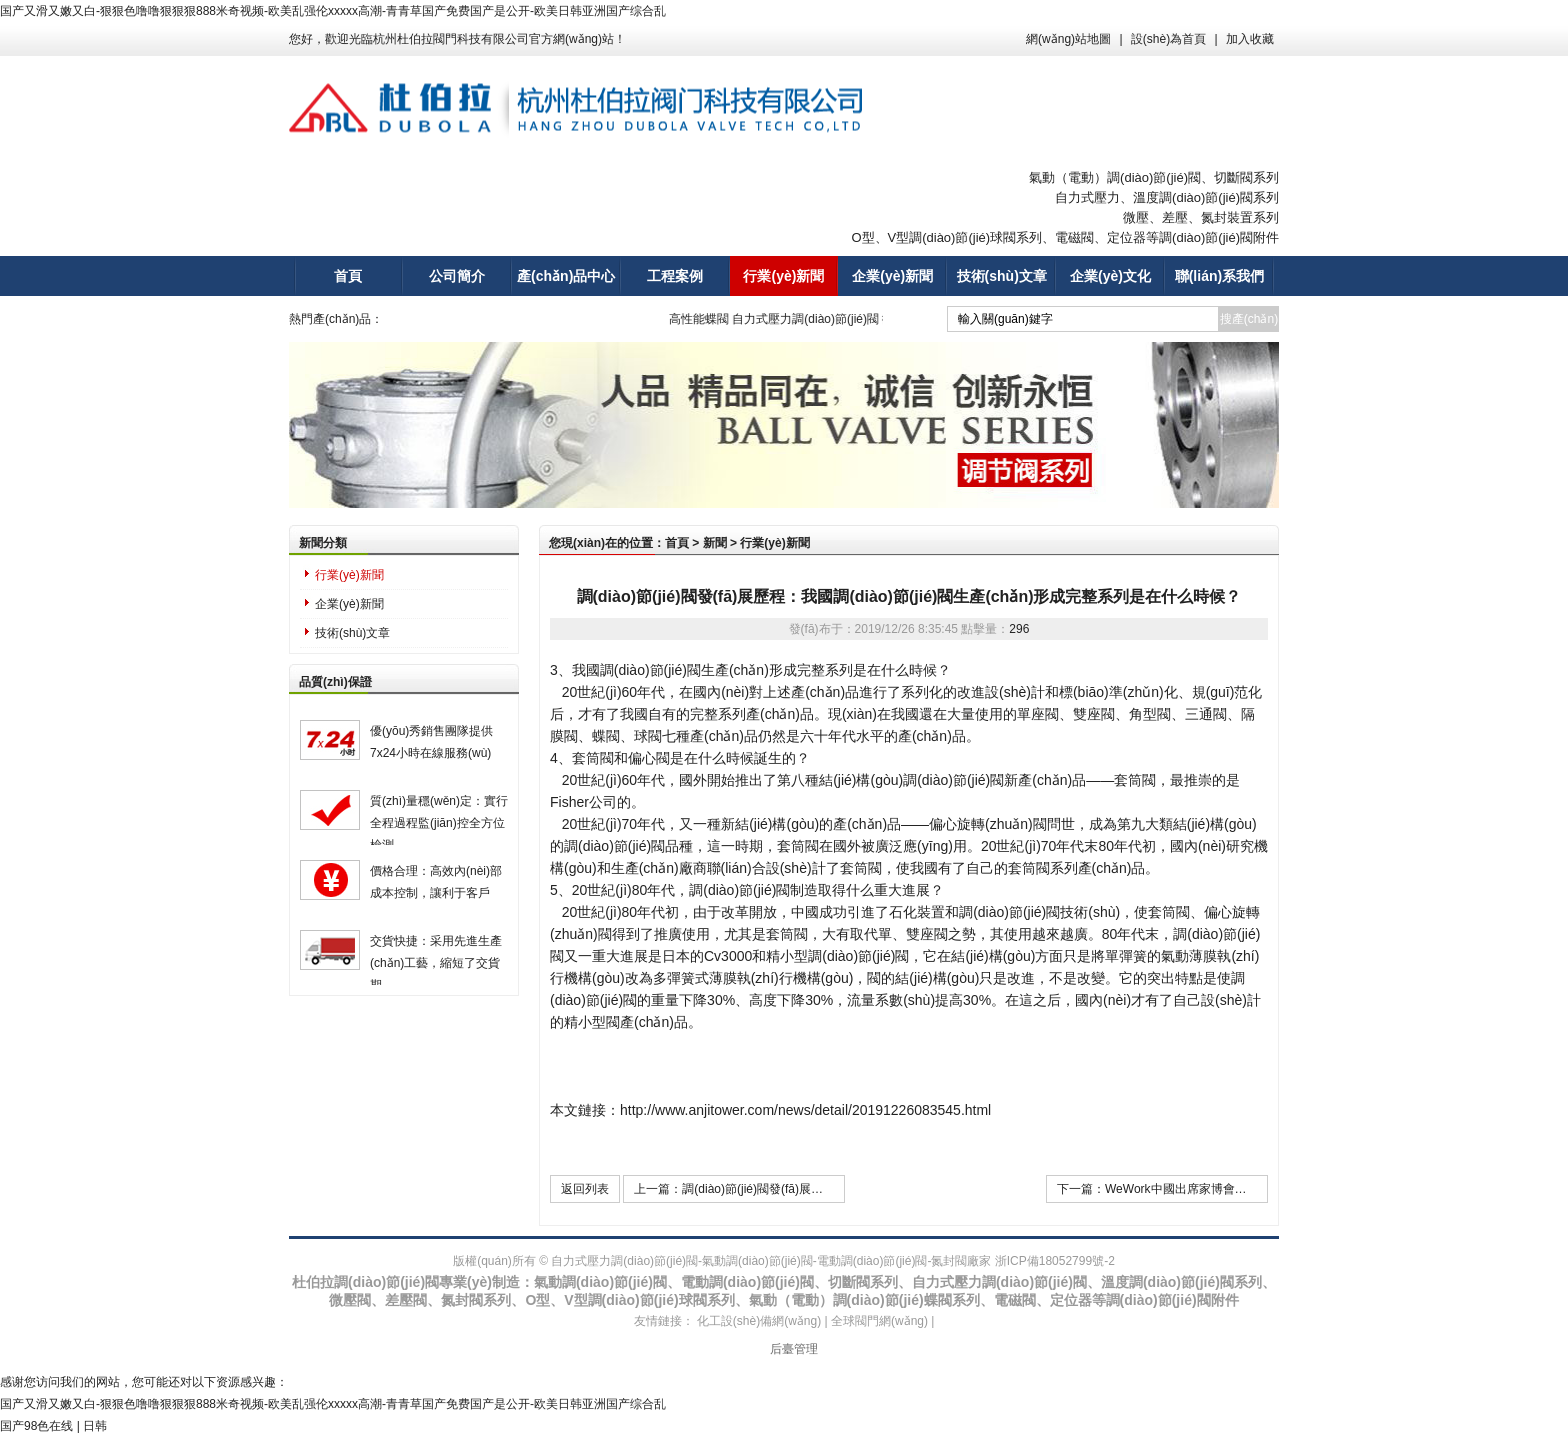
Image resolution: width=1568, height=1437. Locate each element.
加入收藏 (1250, 39)
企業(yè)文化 (1110, 276)
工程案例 (675, 276)
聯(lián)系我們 (1219, 276)
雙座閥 (1094, 714)
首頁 (348, 276)
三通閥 (1206, 714)
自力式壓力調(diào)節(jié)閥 (813, 319)
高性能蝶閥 (706, 319)
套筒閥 (1135, 780)
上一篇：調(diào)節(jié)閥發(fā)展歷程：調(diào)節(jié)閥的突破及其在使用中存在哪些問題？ (739, 1189)
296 (1019, 629)
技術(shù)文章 (1002, 276)
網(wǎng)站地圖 (1068, 39)
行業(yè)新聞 (783, 276)
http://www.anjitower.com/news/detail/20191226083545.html (805, 1110)
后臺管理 (794, 1349)
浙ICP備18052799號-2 (1055, 1261)
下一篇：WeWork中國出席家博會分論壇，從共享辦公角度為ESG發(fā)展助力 (1162, 1189)
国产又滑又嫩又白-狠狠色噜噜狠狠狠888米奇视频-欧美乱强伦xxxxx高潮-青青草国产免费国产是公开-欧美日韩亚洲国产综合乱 (333, 11)
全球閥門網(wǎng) (879, 1321)
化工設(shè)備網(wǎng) (759, 1321)
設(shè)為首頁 (1168, 39)
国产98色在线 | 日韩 (53, 1426)
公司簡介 (457, 276)
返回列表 (585, 1189)
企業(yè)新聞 (892, 276)
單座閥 (1038, 714)
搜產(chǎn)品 (1249, 322)
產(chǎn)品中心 (566, 276)
